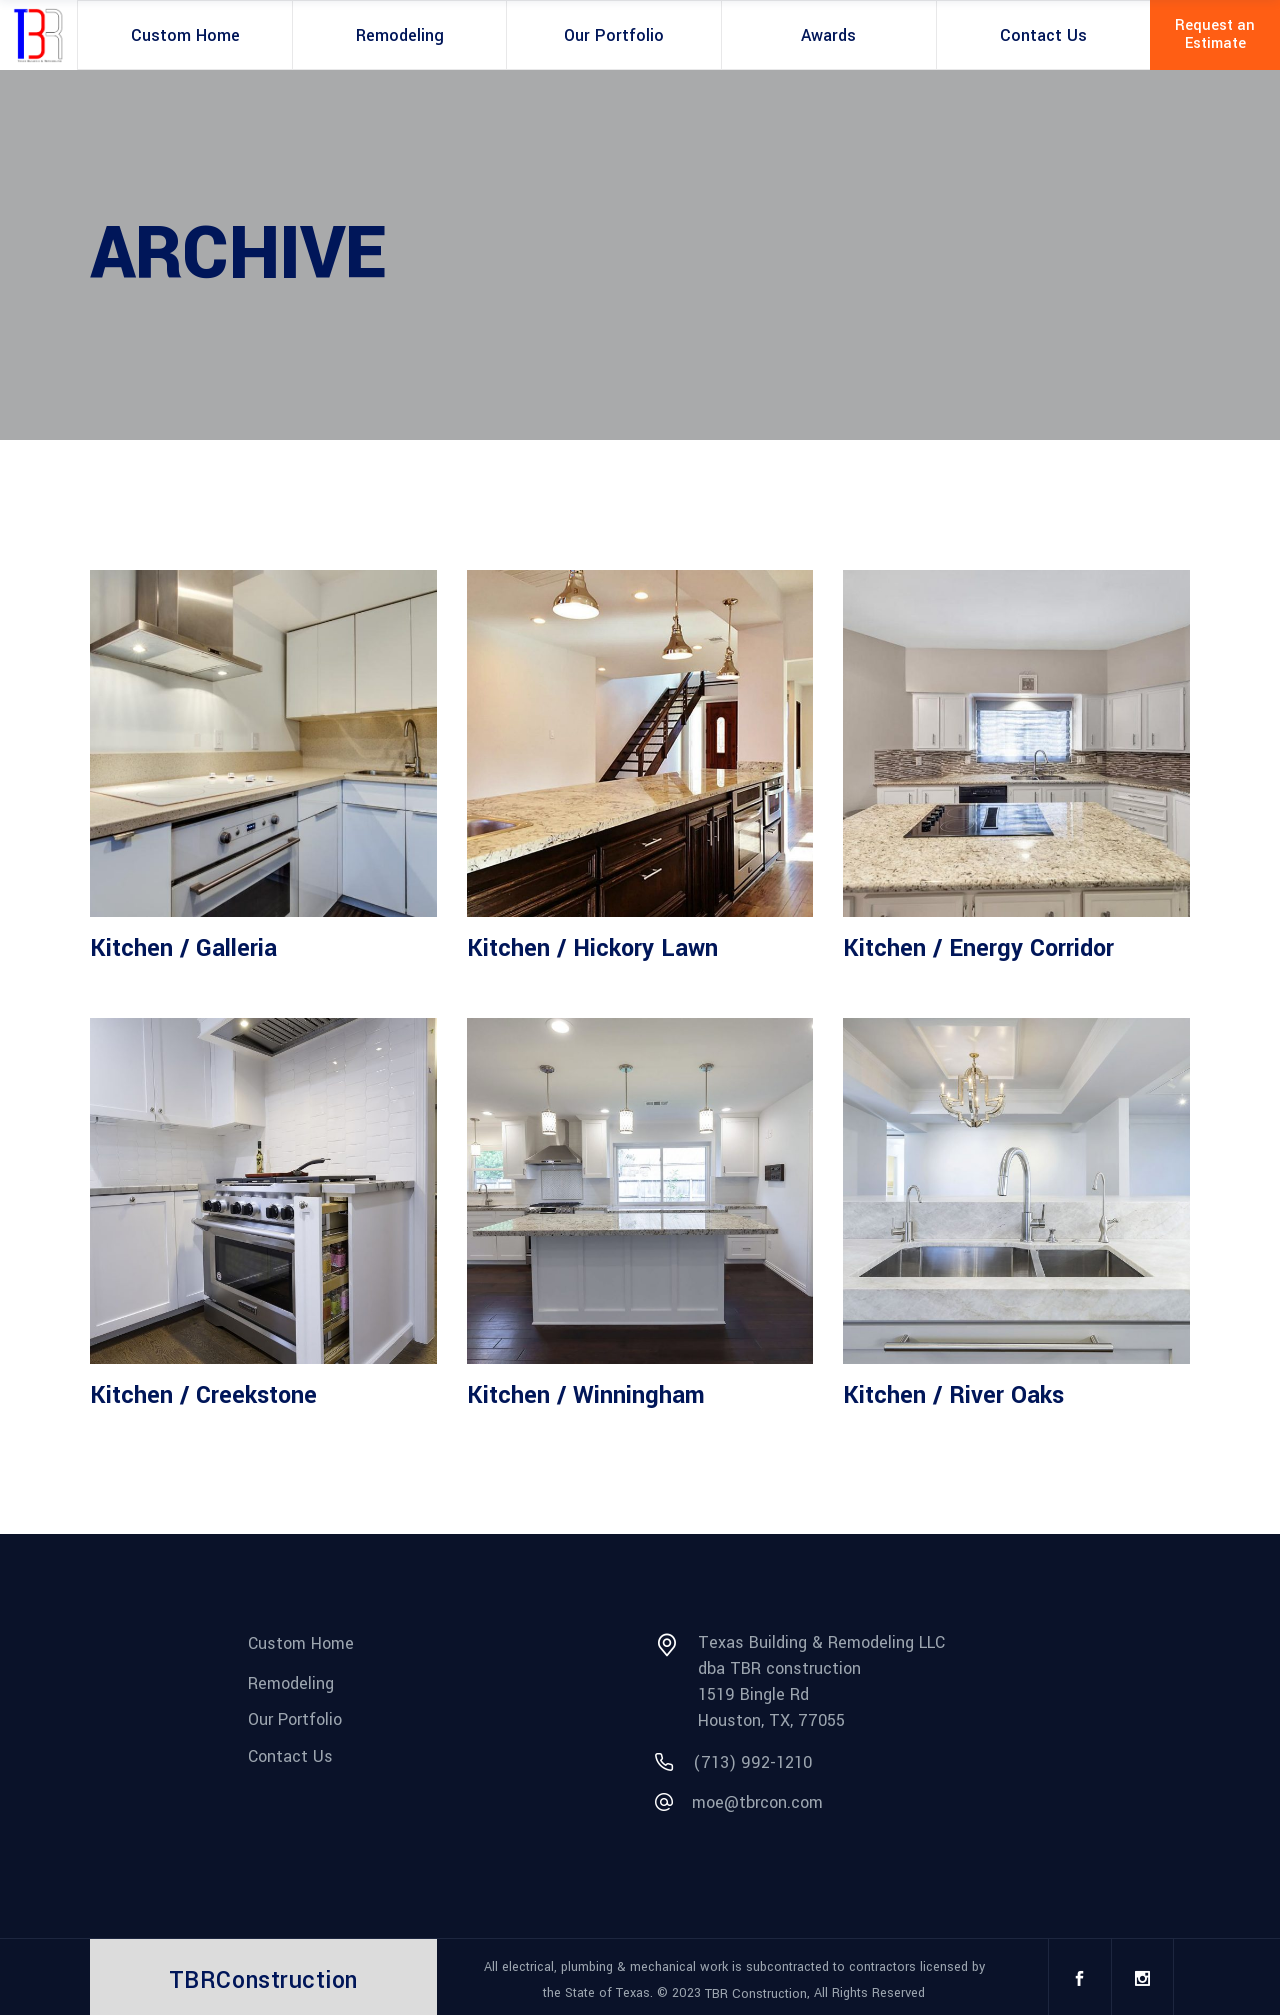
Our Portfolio (295, 1719)
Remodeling (291, 1682)
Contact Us (290, 1756)
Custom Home (301, 1643)
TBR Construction (756, 1994)
